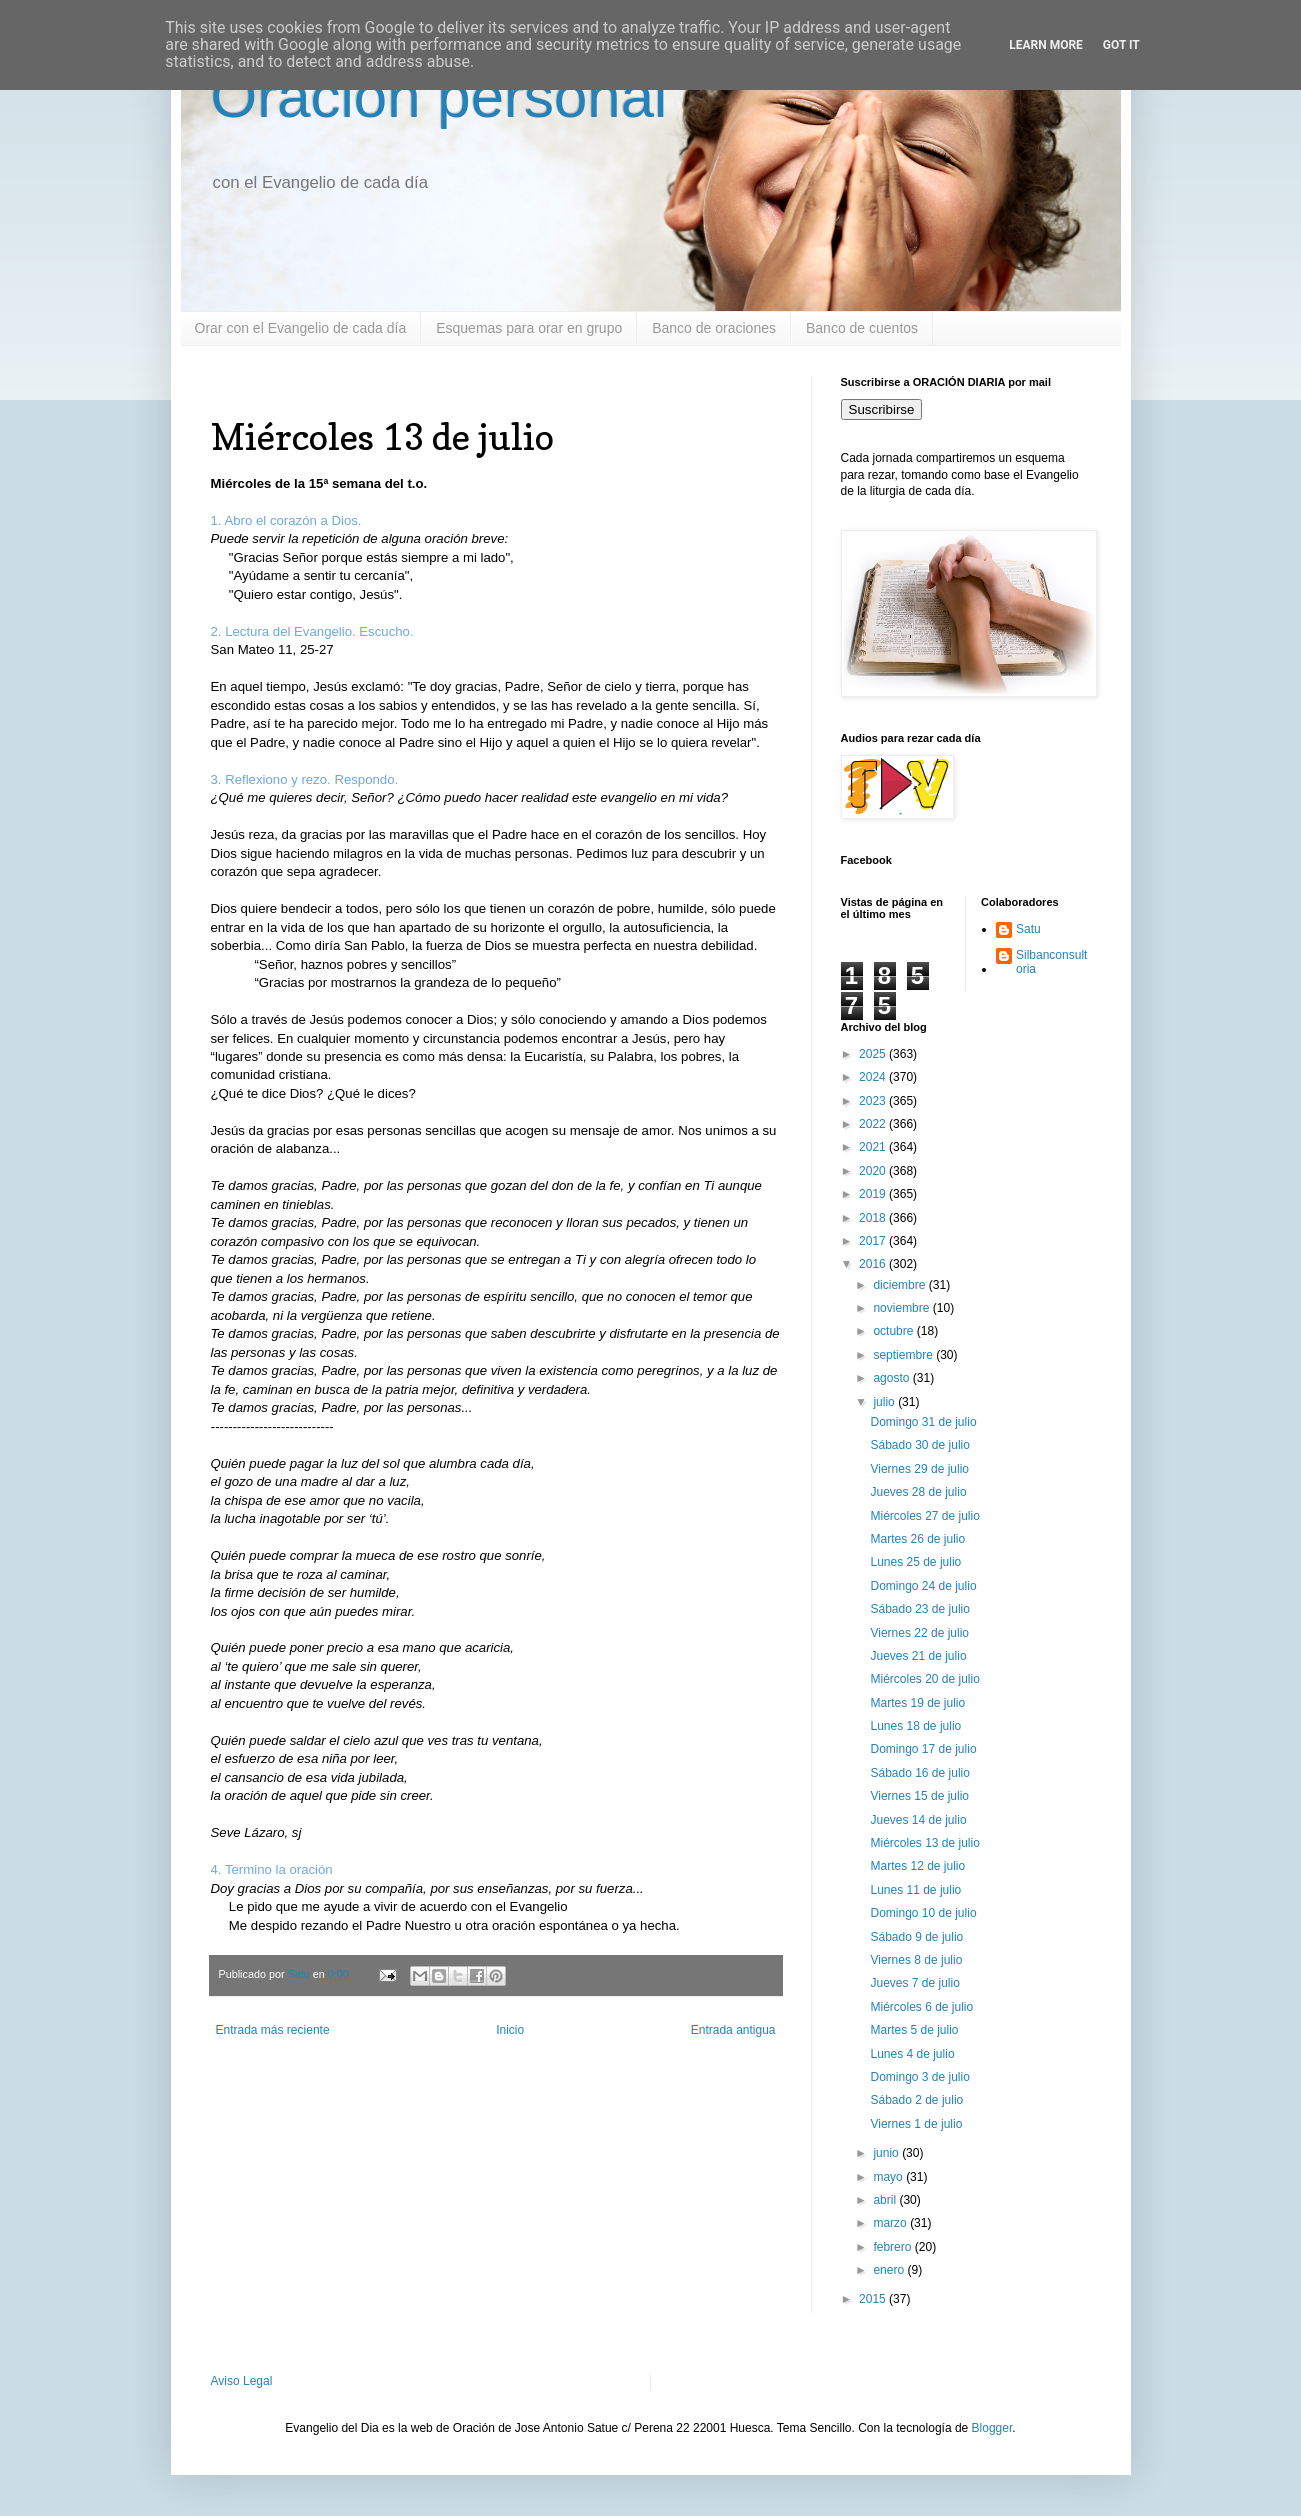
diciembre (900, 1285)
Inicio (510, 2030)
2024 (874, 1077)
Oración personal (439, 96)
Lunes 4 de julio (912, 2054)
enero (890, 2270)
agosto (892, 1378)
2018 (874, 1218)
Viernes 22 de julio (919, 1633)
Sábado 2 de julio (916, 2100)
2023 (874, 1101)
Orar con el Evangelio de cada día (301, 328)
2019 (874, 1194)
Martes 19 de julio (917, 1703)
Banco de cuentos (862, 328)
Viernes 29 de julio (919, 1469)
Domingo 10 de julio (923, 1913)
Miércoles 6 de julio (921, 2007)
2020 (874, 1171)
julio (885, 1402)
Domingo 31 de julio (923, 1422)
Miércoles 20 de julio (924, 1679)
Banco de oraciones (714, 328)
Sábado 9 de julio (916, 1937)
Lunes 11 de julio (915, 1890)
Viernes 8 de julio (916, 1960)
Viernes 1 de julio (916, 2124)
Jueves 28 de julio (918, 1492)
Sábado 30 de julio (919, 1445)
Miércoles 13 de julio (924, 1843)
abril (886, 2200)
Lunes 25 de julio (915, 1562)
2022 (874, 1124)
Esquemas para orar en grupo (529, 328)
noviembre (902, 1308)
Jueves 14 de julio (918, 1820)
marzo (891, 2223)
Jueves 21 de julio (918, 1656)
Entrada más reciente (273, 2030)
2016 (874, 1264)
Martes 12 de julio (917, 1866)
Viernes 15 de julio (919, 1796)
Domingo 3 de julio (919, 2077)
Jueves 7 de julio (914, 1983)
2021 (874, 1147)
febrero (893, 2247)
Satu (1028, 929)
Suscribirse (882, 409)
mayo (889, 2177)
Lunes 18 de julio (915, 1726)
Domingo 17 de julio (923, 1749)
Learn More (1046, 45)
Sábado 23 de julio (919, 1609)
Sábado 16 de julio (919, 1773)
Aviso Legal (242, 2381)
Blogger (992, 2428)
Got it (1121, 45)
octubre (894, 1331)
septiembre (904, 1355)
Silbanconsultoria (1051, 962)
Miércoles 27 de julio (924, 1516)
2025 (874, 1054)
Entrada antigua (733, 2030)
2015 (874, 2299)
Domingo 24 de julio (923, 1586)
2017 (874, 1241)
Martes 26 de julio (917, 1539)
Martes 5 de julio (914, 2030)
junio (887, 2153)
